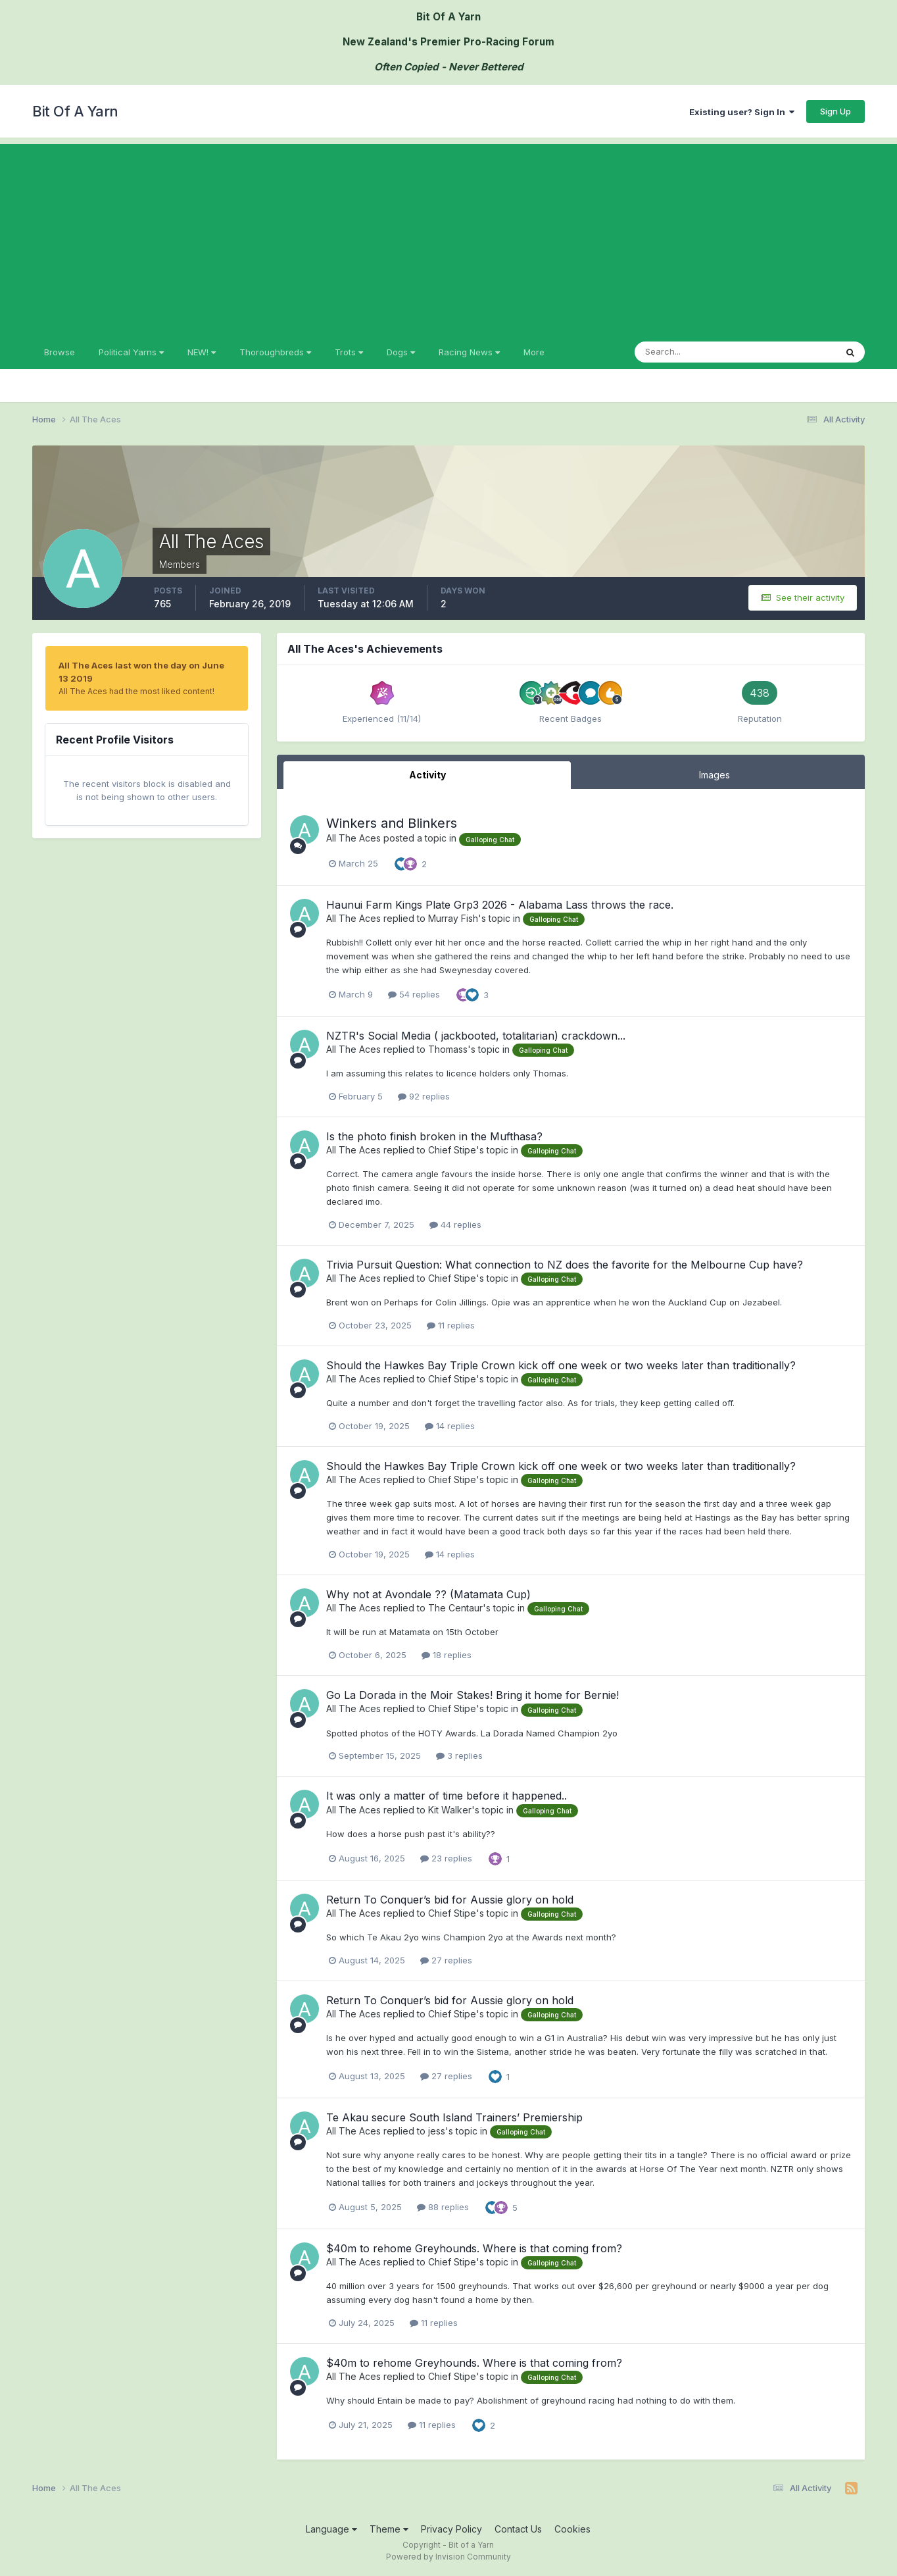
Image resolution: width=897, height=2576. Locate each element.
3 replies (459, 1755)
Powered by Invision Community (448, 2557)
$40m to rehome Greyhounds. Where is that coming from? (474, 2248)
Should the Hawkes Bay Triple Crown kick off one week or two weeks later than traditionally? (561, 1365)
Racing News (469, 352)
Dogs (401, 352)
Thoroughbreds (275, 352)
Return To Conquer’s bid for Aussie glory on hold (449, 1899)
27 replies (446, 1960)
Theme (389, 2529)
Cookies (572, 2529)
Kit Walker (450, 1809)
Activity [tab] (427, 774)
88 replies (443, 2207)
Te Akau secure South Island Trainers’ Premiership (454, 2117)
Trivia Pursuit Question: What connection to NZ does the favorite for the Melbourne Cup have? (564, 1264)
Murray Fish (453, 918)
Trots (349, 352)
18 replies (447, 1655)
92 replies (424, 1096)
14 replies (450, 1426)
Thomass (448, 1049)
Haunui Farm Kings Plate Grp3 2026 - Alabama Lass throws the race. (499, 904)
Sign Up (835, 111)
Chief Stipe (452, 1149)
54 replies (414, 994)
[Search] (692, 352)
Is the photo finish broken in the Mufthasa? (434, 1136)
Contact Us (518, 2529)
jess (436, 2130)
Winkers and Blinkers (391, 823)
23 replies (446, 1858)
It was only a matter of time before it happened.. (446, 1795)
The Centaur (455, 1607)
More (534, 352)
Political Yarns (131, 352)
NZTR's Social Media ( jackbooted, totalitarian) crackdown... (475, 1035)
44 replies (455, 1224)
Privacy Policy (451, 2529)
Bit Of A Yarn (75, 111)
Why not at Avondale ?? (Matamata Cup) (428, 1594)
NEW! (201, 352)
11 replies (451, 1325)
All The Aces (353, 838)
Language (331, 2529)
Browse (59, 352)
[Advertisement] (448, 236)
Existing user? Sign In (741, 112)
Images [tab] (714, 774)
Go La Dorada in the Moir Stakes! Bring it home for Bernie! (472, 1695)
